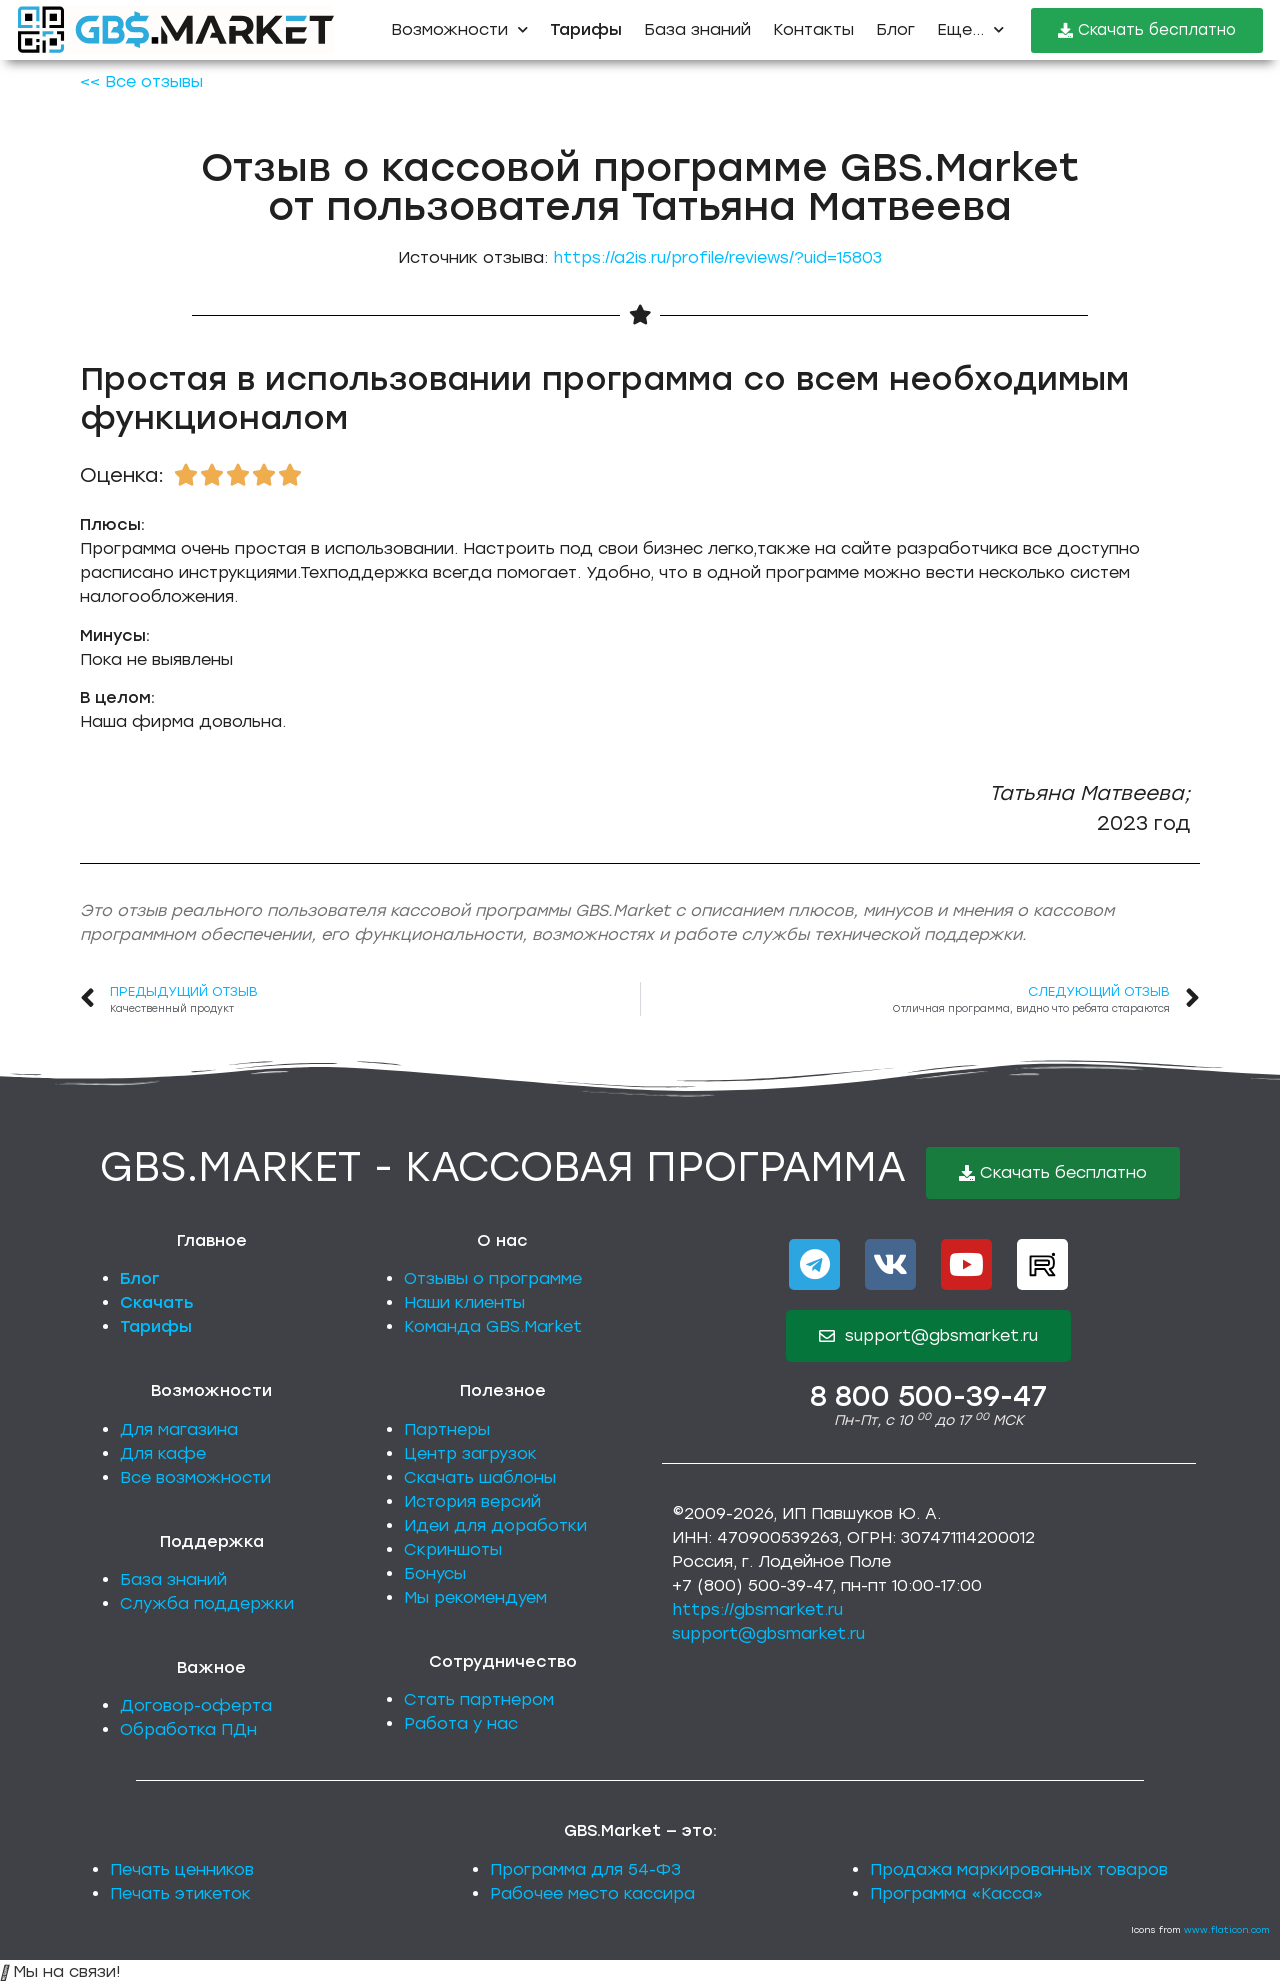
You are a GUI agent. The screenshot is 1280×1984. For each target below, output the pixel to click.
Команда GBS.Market (493, 1326)
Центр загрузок (470, 1453)
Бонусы (435, 1573)
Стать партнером (479, 1699)
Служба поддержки (207, 1603)
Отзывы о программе (493, 1278)
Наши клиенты (464, 1302)
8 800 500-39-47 (928, 1396)
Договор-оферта (196, 1705)
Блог (895, 29)
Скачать (157, 1302)
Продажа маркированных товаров (1019, 1869)
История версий (472, 1501)
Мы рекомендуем (475, 1597)
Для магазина (179, 1429)
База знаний (697, 29)
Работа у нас (461, 1723)
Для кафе (163, 1453)
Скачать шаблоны (480, 1477)
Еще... (970, 29)
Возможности (459, 29)
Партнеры (447, 1429)
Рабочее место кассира (592, 1893)
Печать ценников (182, 1869)
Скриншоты (453, 1549)
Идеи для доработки (495, 1525)
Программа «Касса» (956, 1893)
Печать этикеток (180, 1893)
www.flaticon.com (1227, 1929)
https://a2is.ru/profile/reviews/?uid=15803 (717, 257)
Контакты (813, 29)
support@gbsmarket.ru (768, 1633)
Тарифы (156, 1326)
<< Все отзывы (141, 81)
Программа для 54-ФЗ (585, 1869)
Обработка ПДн (188, 1729)
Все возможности (195, 1477)
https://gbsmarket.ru (757, 1609)
